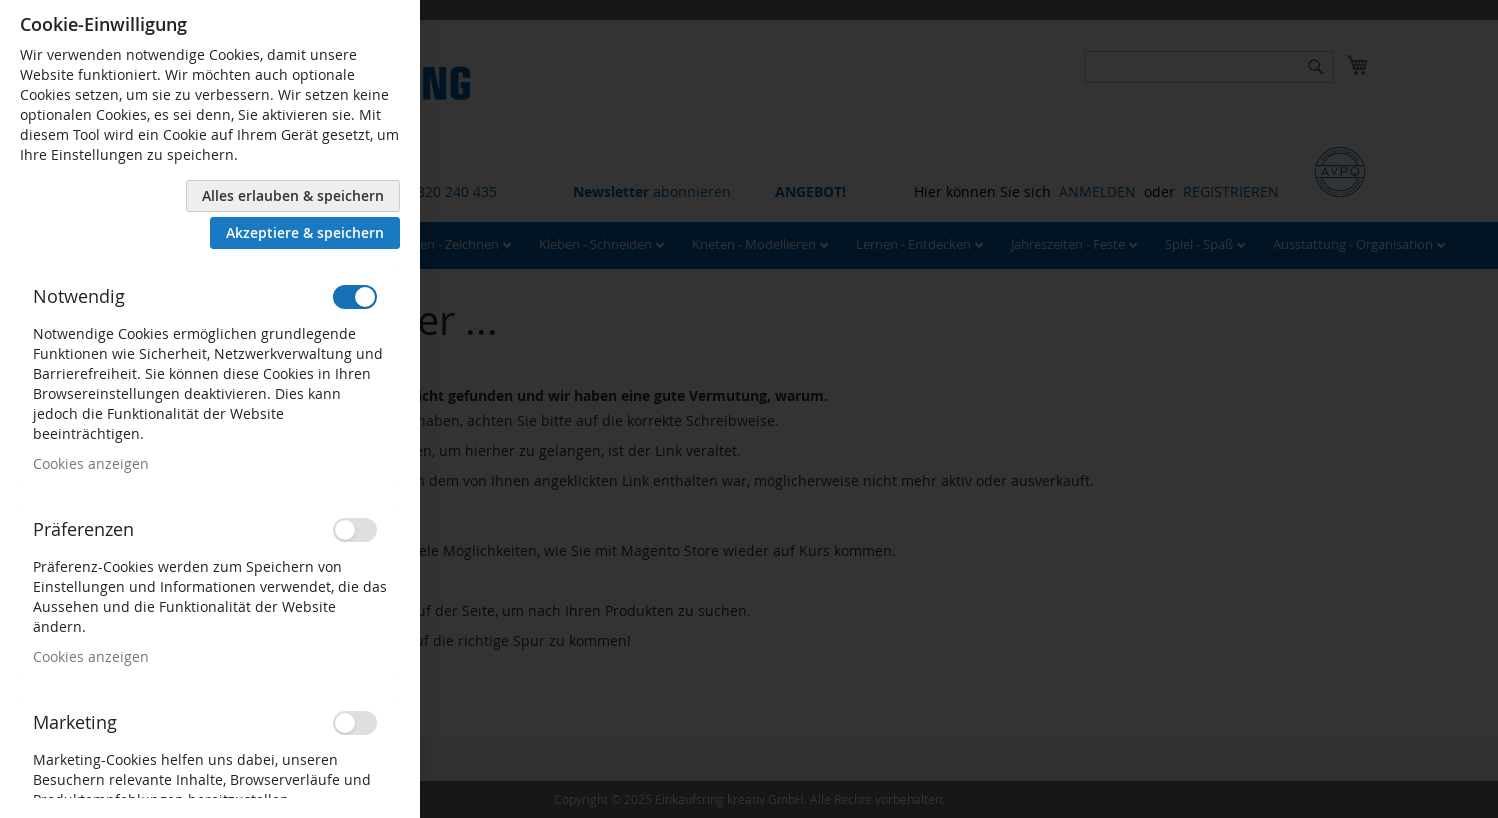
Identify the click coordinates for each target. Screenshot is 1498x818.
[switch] (355, 297)
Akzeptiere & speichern (305, 232)
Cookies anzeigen (91, 463)
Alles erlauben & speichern (293, 195)
